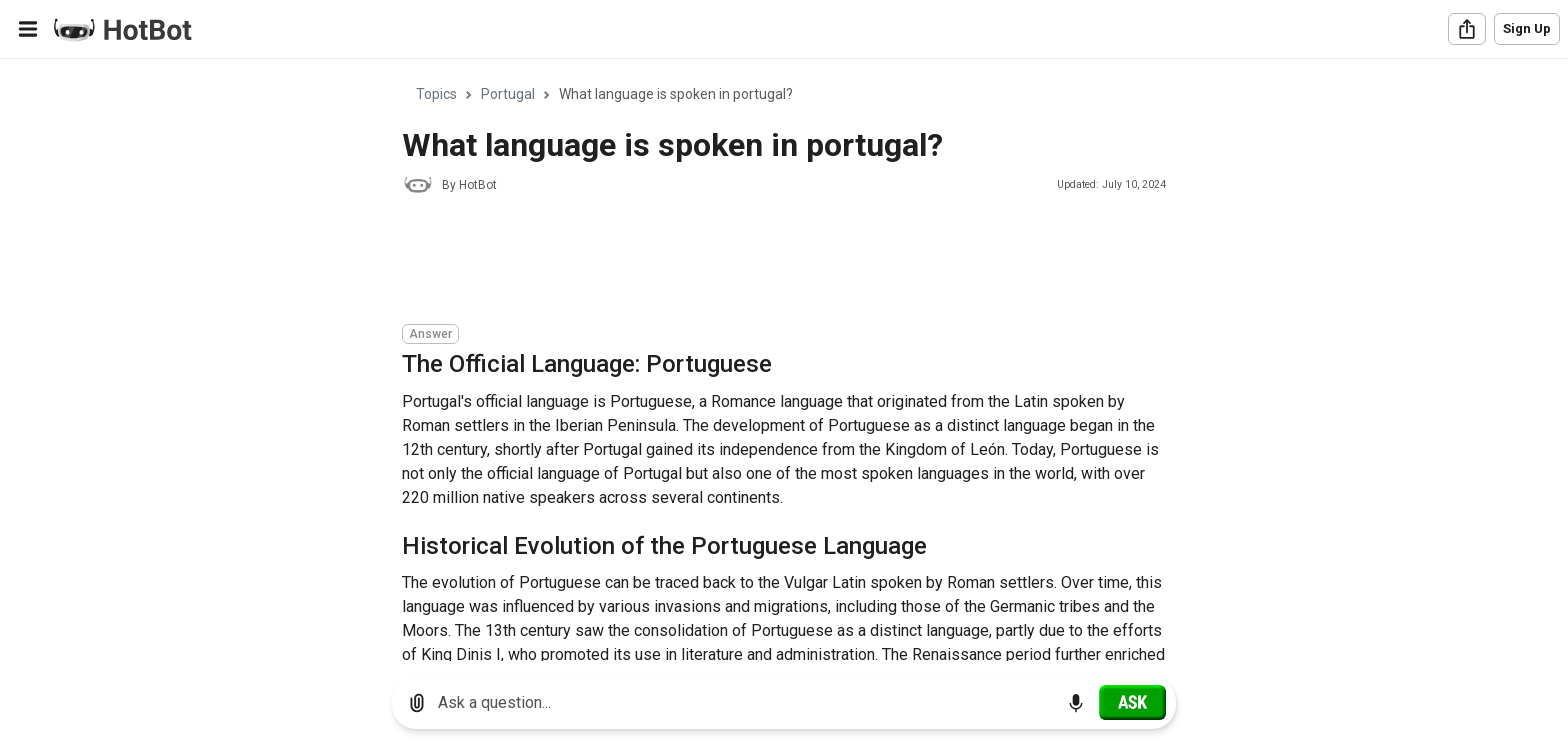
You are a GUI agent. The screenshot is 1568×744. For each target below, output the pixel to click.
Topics (436, 94)
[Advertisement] (766, 262)
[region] (784, 360)
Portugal (508, 94)
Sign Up (1527, 28)
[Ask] (1132, 702)
